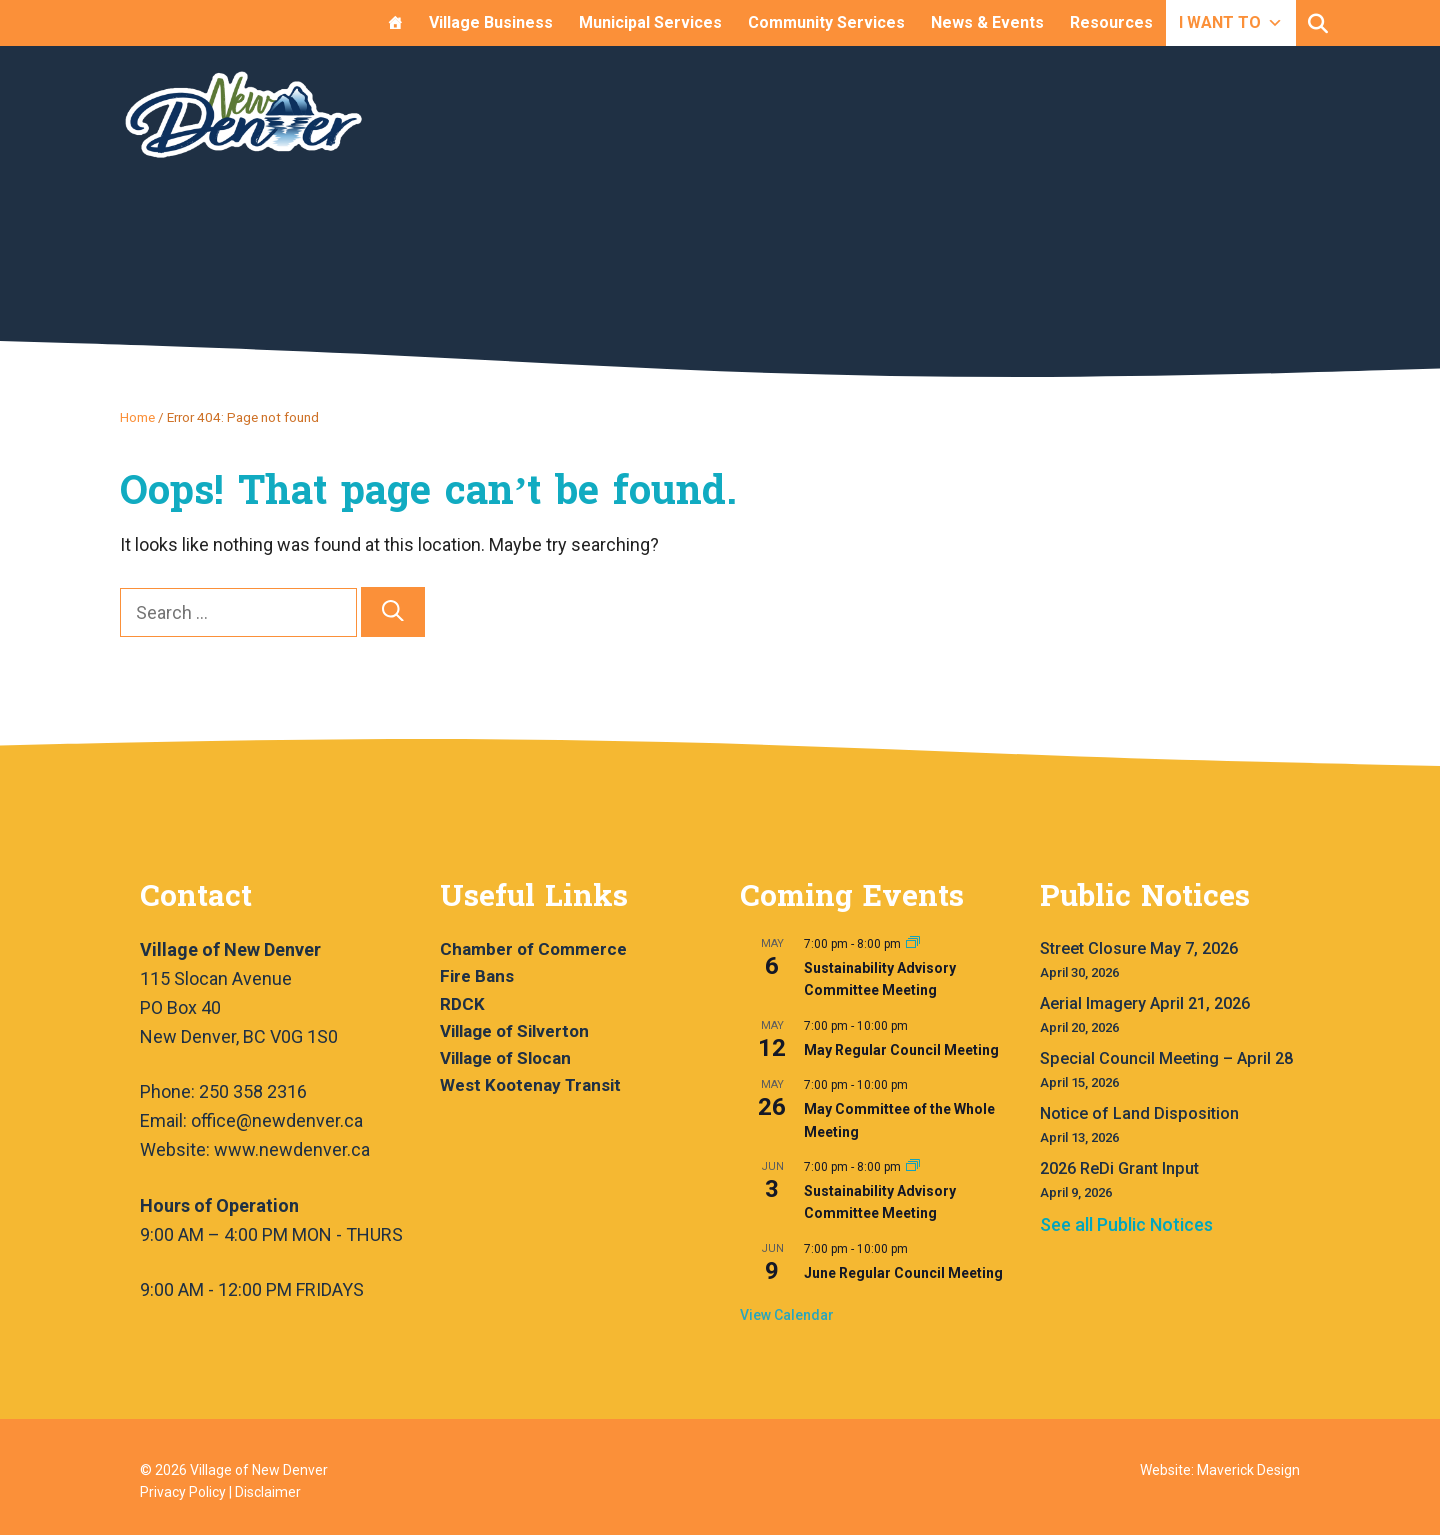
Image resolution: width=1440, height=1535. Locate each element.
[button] (1318, 24)
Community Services (826, 22)
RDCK (462, 1004)
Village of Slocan (505, 1058)
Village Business (491, 22)
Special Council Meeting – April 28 (1166, 1058)
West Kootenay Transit (530, 1085)
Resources (1111, 22)
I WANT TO (1231, 22)
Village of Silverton (514, 1031)
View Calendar (787, 1315)
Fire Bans (477, 976)
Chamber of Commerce (533, 949)
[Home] (395, 23)
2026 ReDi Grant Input (1119, 1168)
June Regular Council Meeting (903, 1273)
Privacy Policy (183, 1492)
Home (137, 417)
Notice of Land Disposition (1139, 1113)
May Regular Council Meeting (901, 1050)
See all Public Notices (1126, 1224)
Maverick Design (1248, 1470)
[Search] (393, 612)
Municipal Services (650, 22)
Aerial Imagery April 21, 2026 (1145, 1003)
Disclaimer (268, 1492)
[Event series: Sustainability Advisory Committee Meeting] (913, 944)
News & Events (987, 22)
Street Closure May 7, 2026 (1139, 948)
